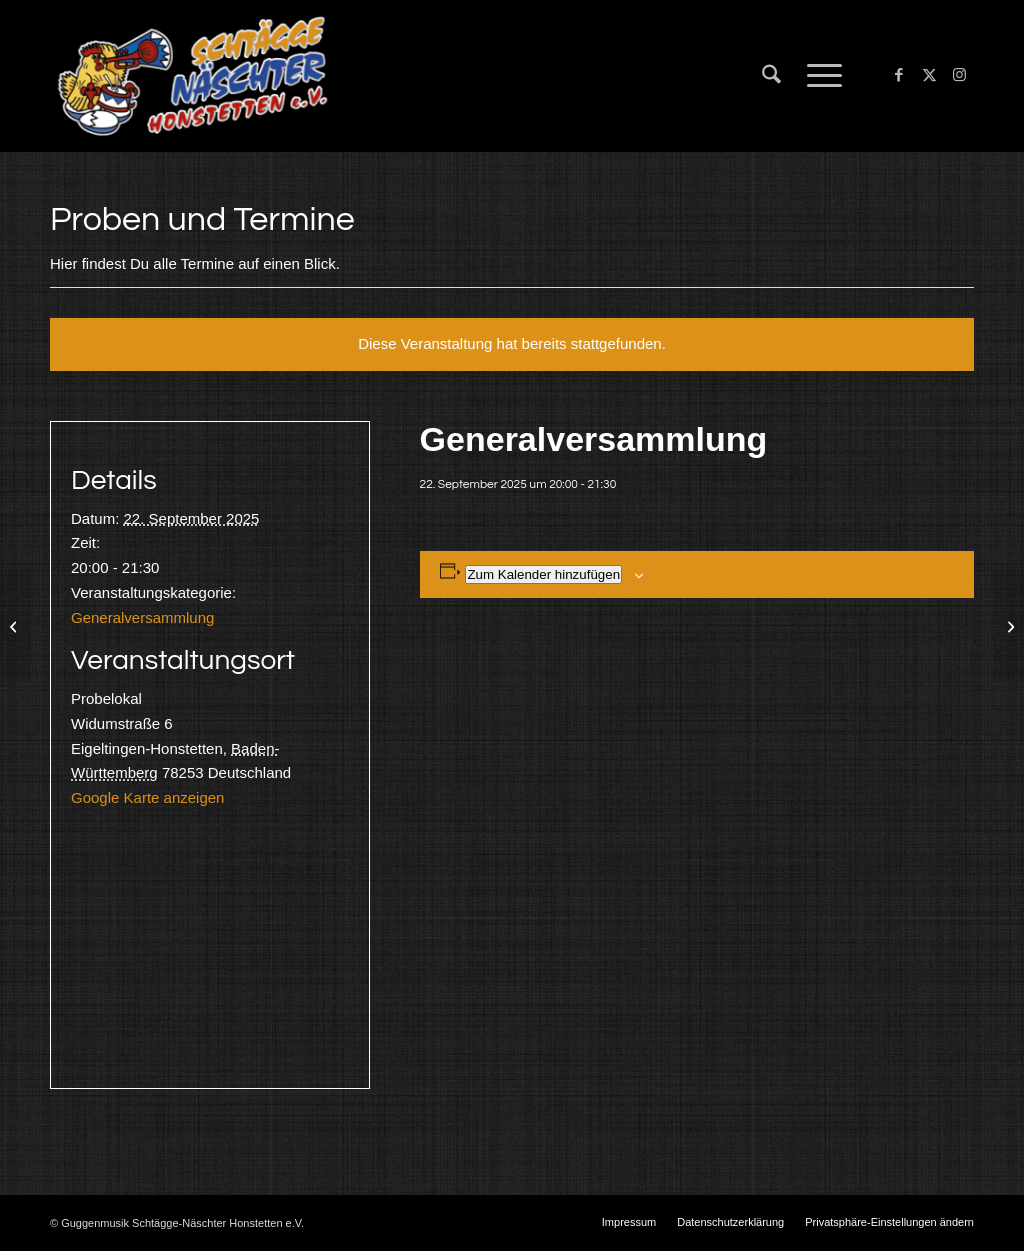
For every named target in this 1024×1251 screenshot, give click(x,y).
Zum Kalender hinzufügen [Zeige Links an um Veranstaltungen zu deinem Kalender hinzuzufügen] (543, 574)
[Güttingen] (15, 626)
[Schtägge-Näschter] (192, 76)
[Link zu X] (929, 75)
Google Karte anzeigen (147, 797)
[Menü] (818, 76)
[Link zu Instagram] (959, 75)
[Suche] (771, 76)
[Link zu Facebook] (899, 75)
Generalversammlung (142, 617)
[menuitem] (771, 76)
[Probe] (1008, 626)
